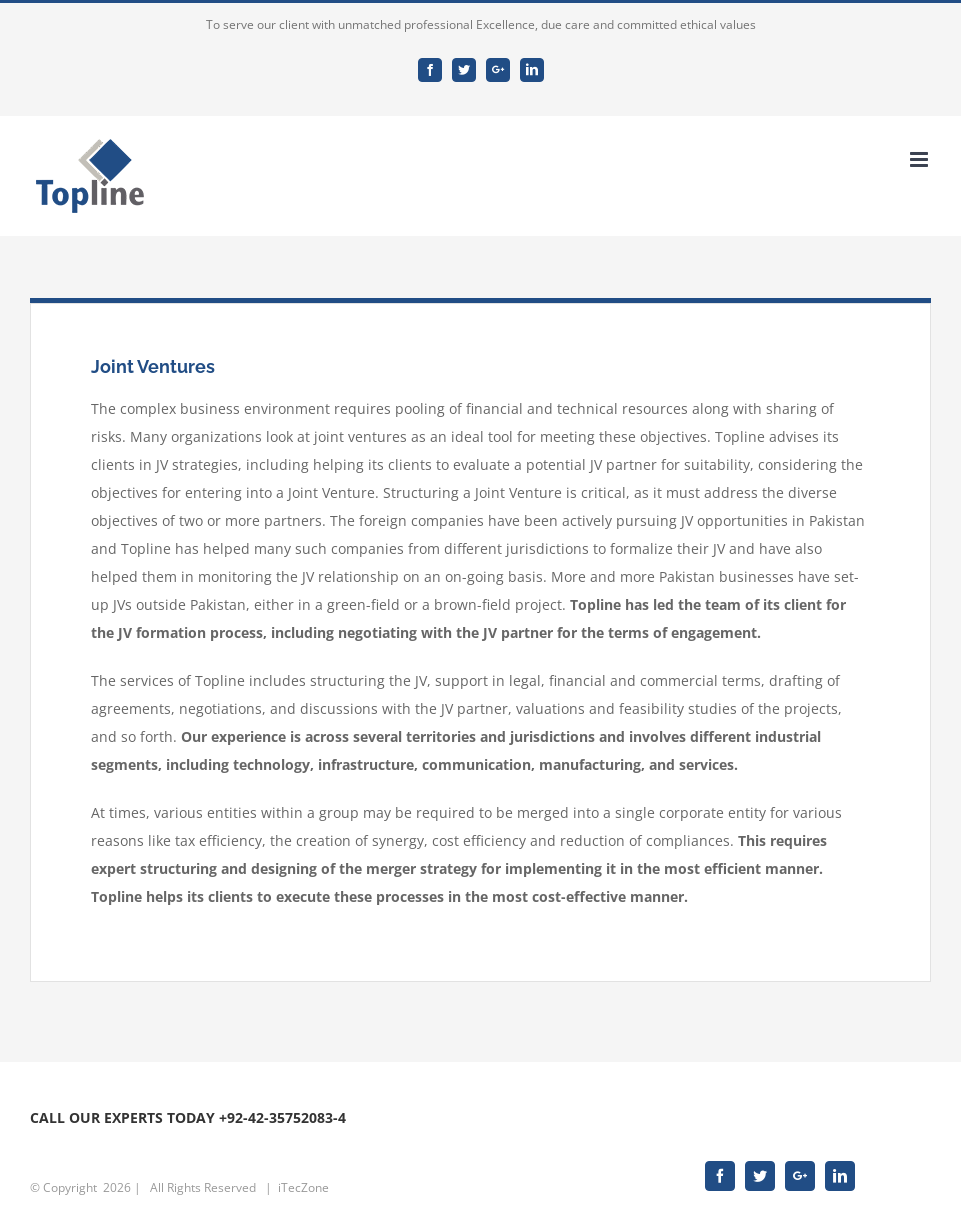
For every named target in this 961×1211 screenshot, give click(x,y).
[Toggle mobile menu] (920, 159)
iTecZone (303, 1187)
